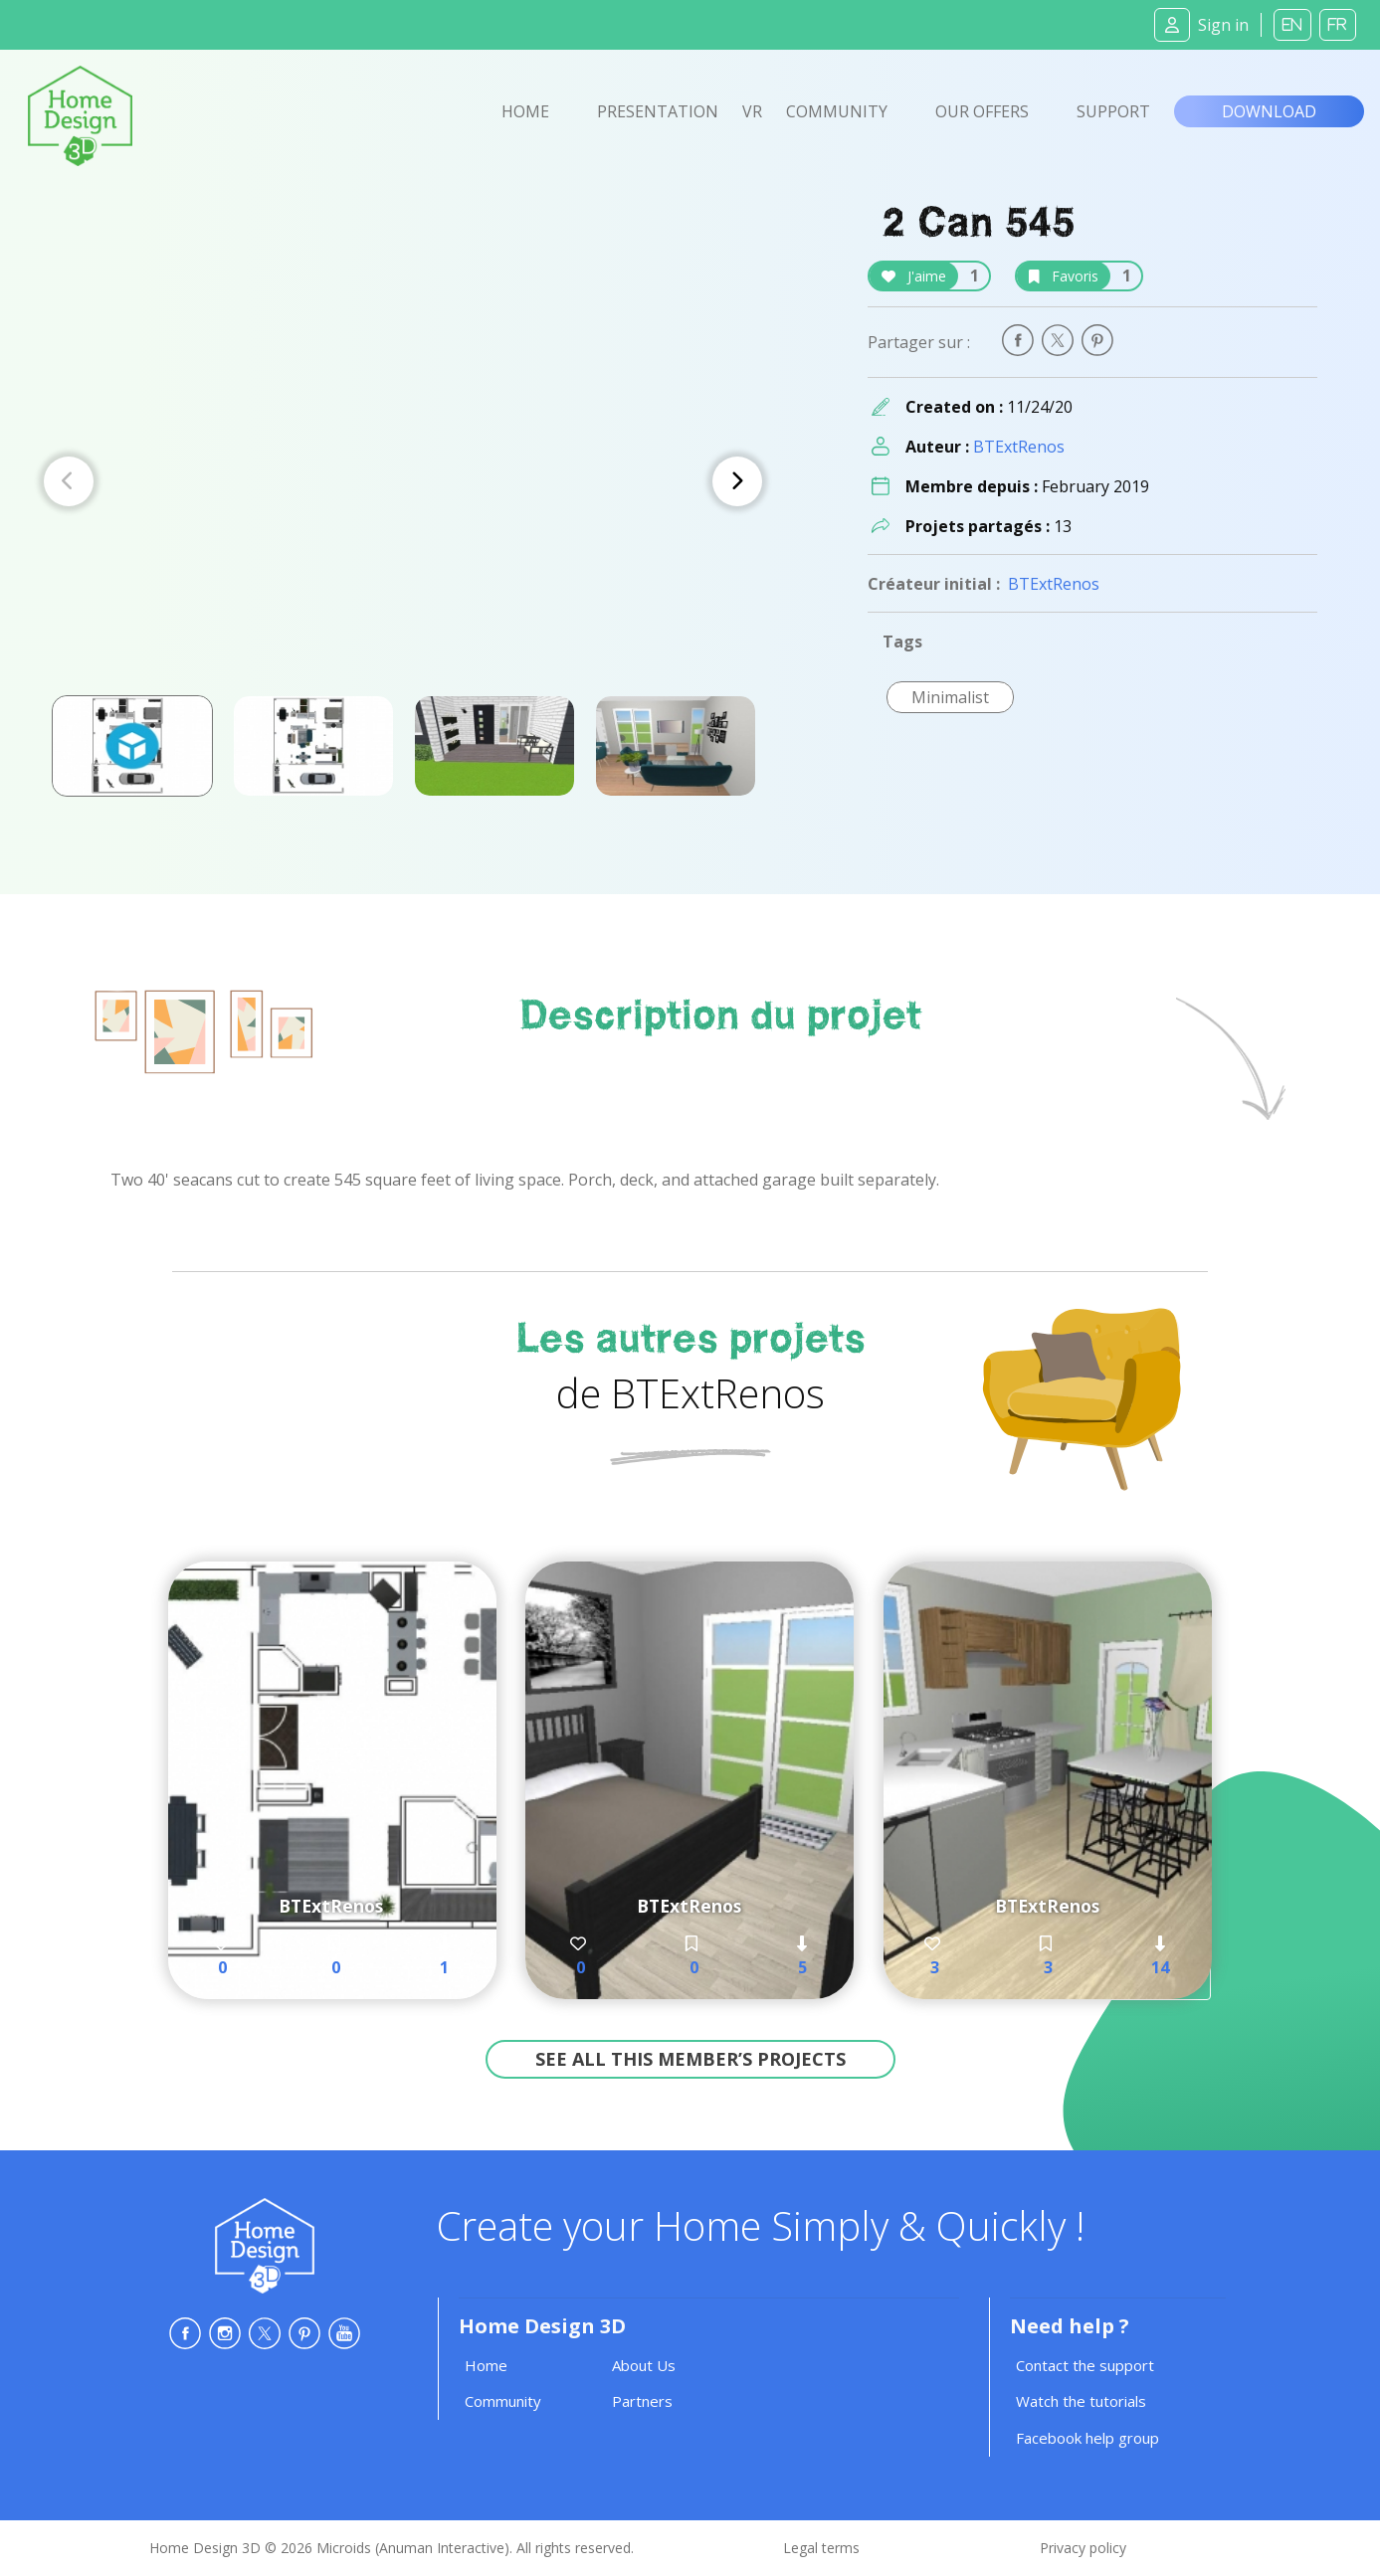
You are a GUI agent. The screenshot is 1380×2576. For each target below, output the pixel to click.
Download (1269, 111)
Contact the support (1085, 2365)
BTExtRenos (1019, 447)
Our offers (982, 111)
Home (525, 111)
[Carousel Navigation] (403, 481)
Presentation (657, 111)
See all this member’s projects (690, 2059)
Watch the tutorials (1081, 2401)
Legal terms (821, 2547)
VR (752, 111)
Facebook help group (1087, 2438)
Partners (642, 2401)
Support (1113, 111)
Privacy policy (1083, 2547)
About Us (644, 2365)
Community (836, 111)
